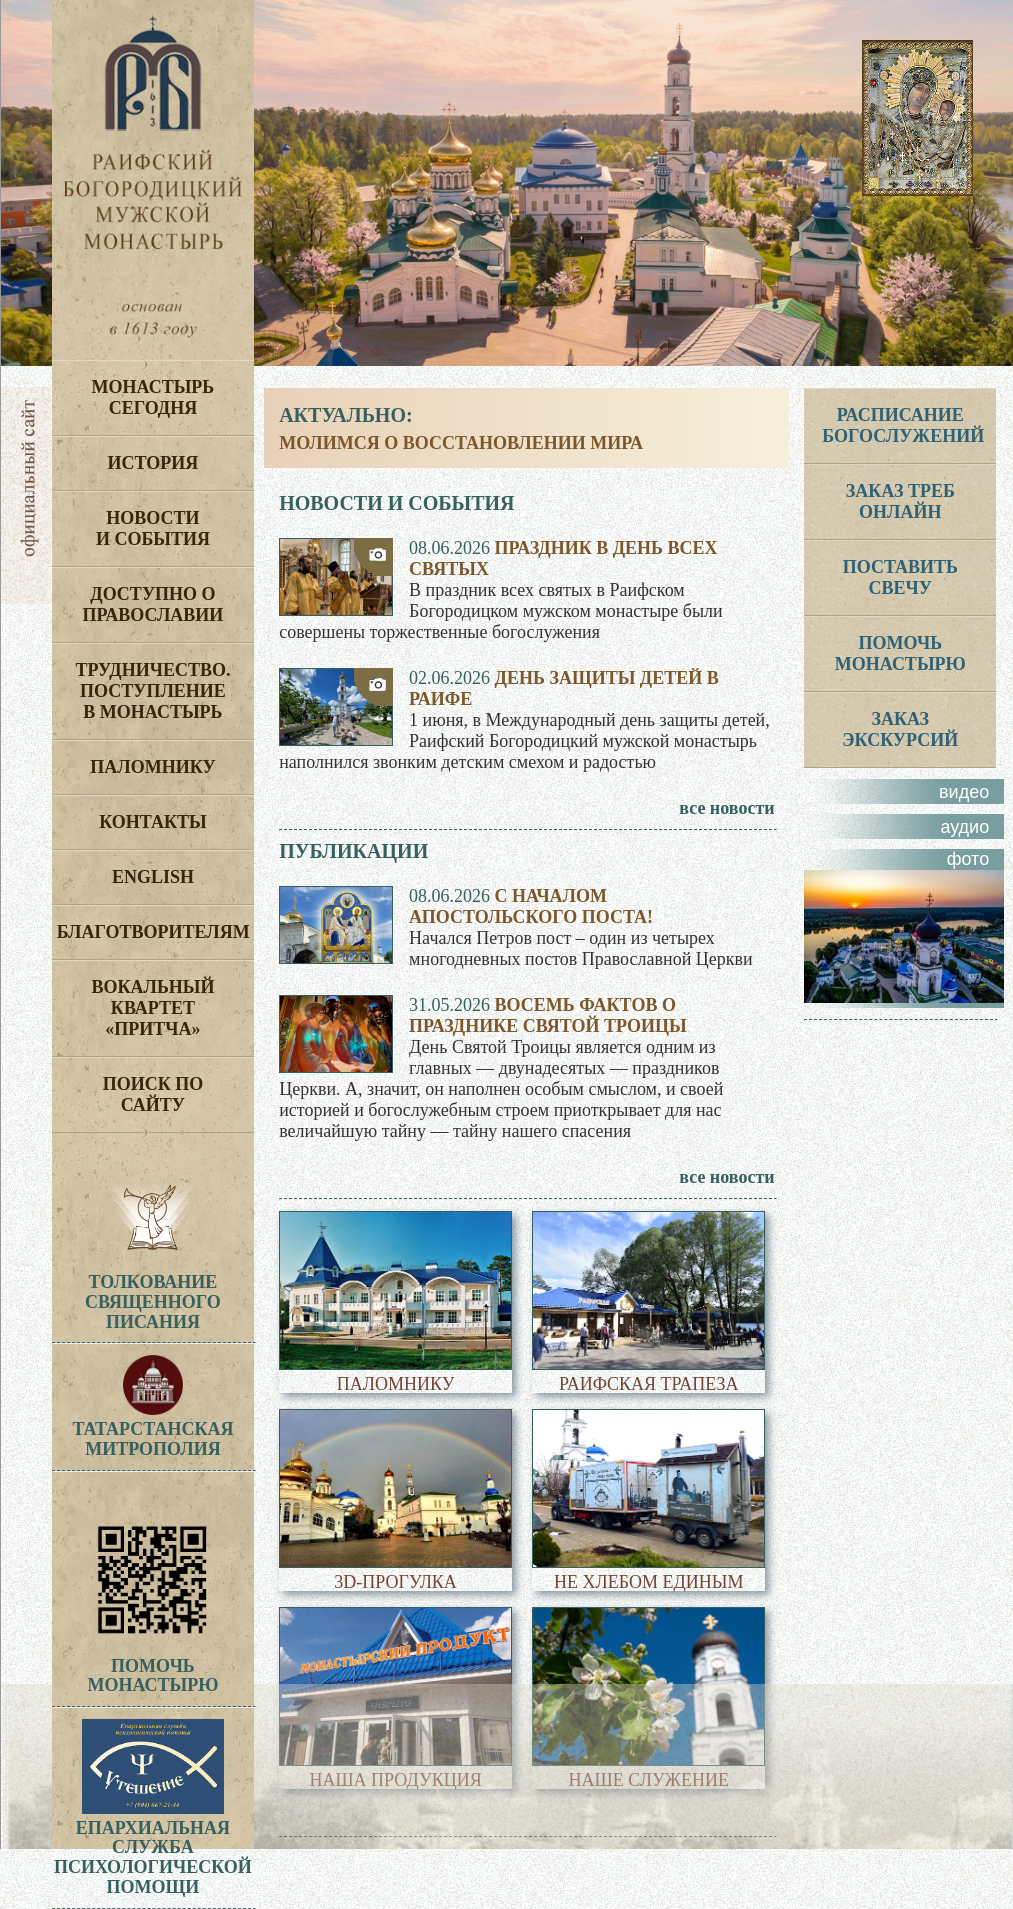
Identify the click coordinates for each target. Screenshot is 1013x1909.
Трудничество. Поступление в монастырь (152, 691)
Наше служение (649, 1780)
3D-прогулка (395, 1582)
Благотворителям (153, 932)
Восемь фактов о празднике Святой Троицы (548, 1015)
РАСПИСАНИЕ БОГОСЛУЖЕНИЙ (903, 425)
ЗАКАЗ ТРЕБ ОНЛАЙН (900, 501)
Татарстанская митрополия (152, 1429)
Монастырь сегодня (153, 397)
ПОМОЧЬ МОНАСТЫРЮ (900, 653)
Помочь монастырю (152, 1666)
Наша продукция (395, 1780)
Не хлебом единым (648, 1582)
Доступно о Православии (152, 604)
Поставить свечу (900, 577)
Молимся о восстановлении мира (461, 443)
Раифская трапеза (648, 1384)
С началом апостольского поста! (531, 906)
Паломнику (152, 767)
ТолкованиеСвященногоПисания (153, 1302)
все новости (726, 808)
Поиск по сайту (153, 1094)
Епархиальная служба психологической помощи (153, 1847)
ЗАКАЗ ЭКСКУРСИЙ (900, 729)
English (153, 877)
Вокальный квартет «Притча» (152, 1008)
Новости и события (153, 528)
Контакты (152, 822)
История (153, 463)
